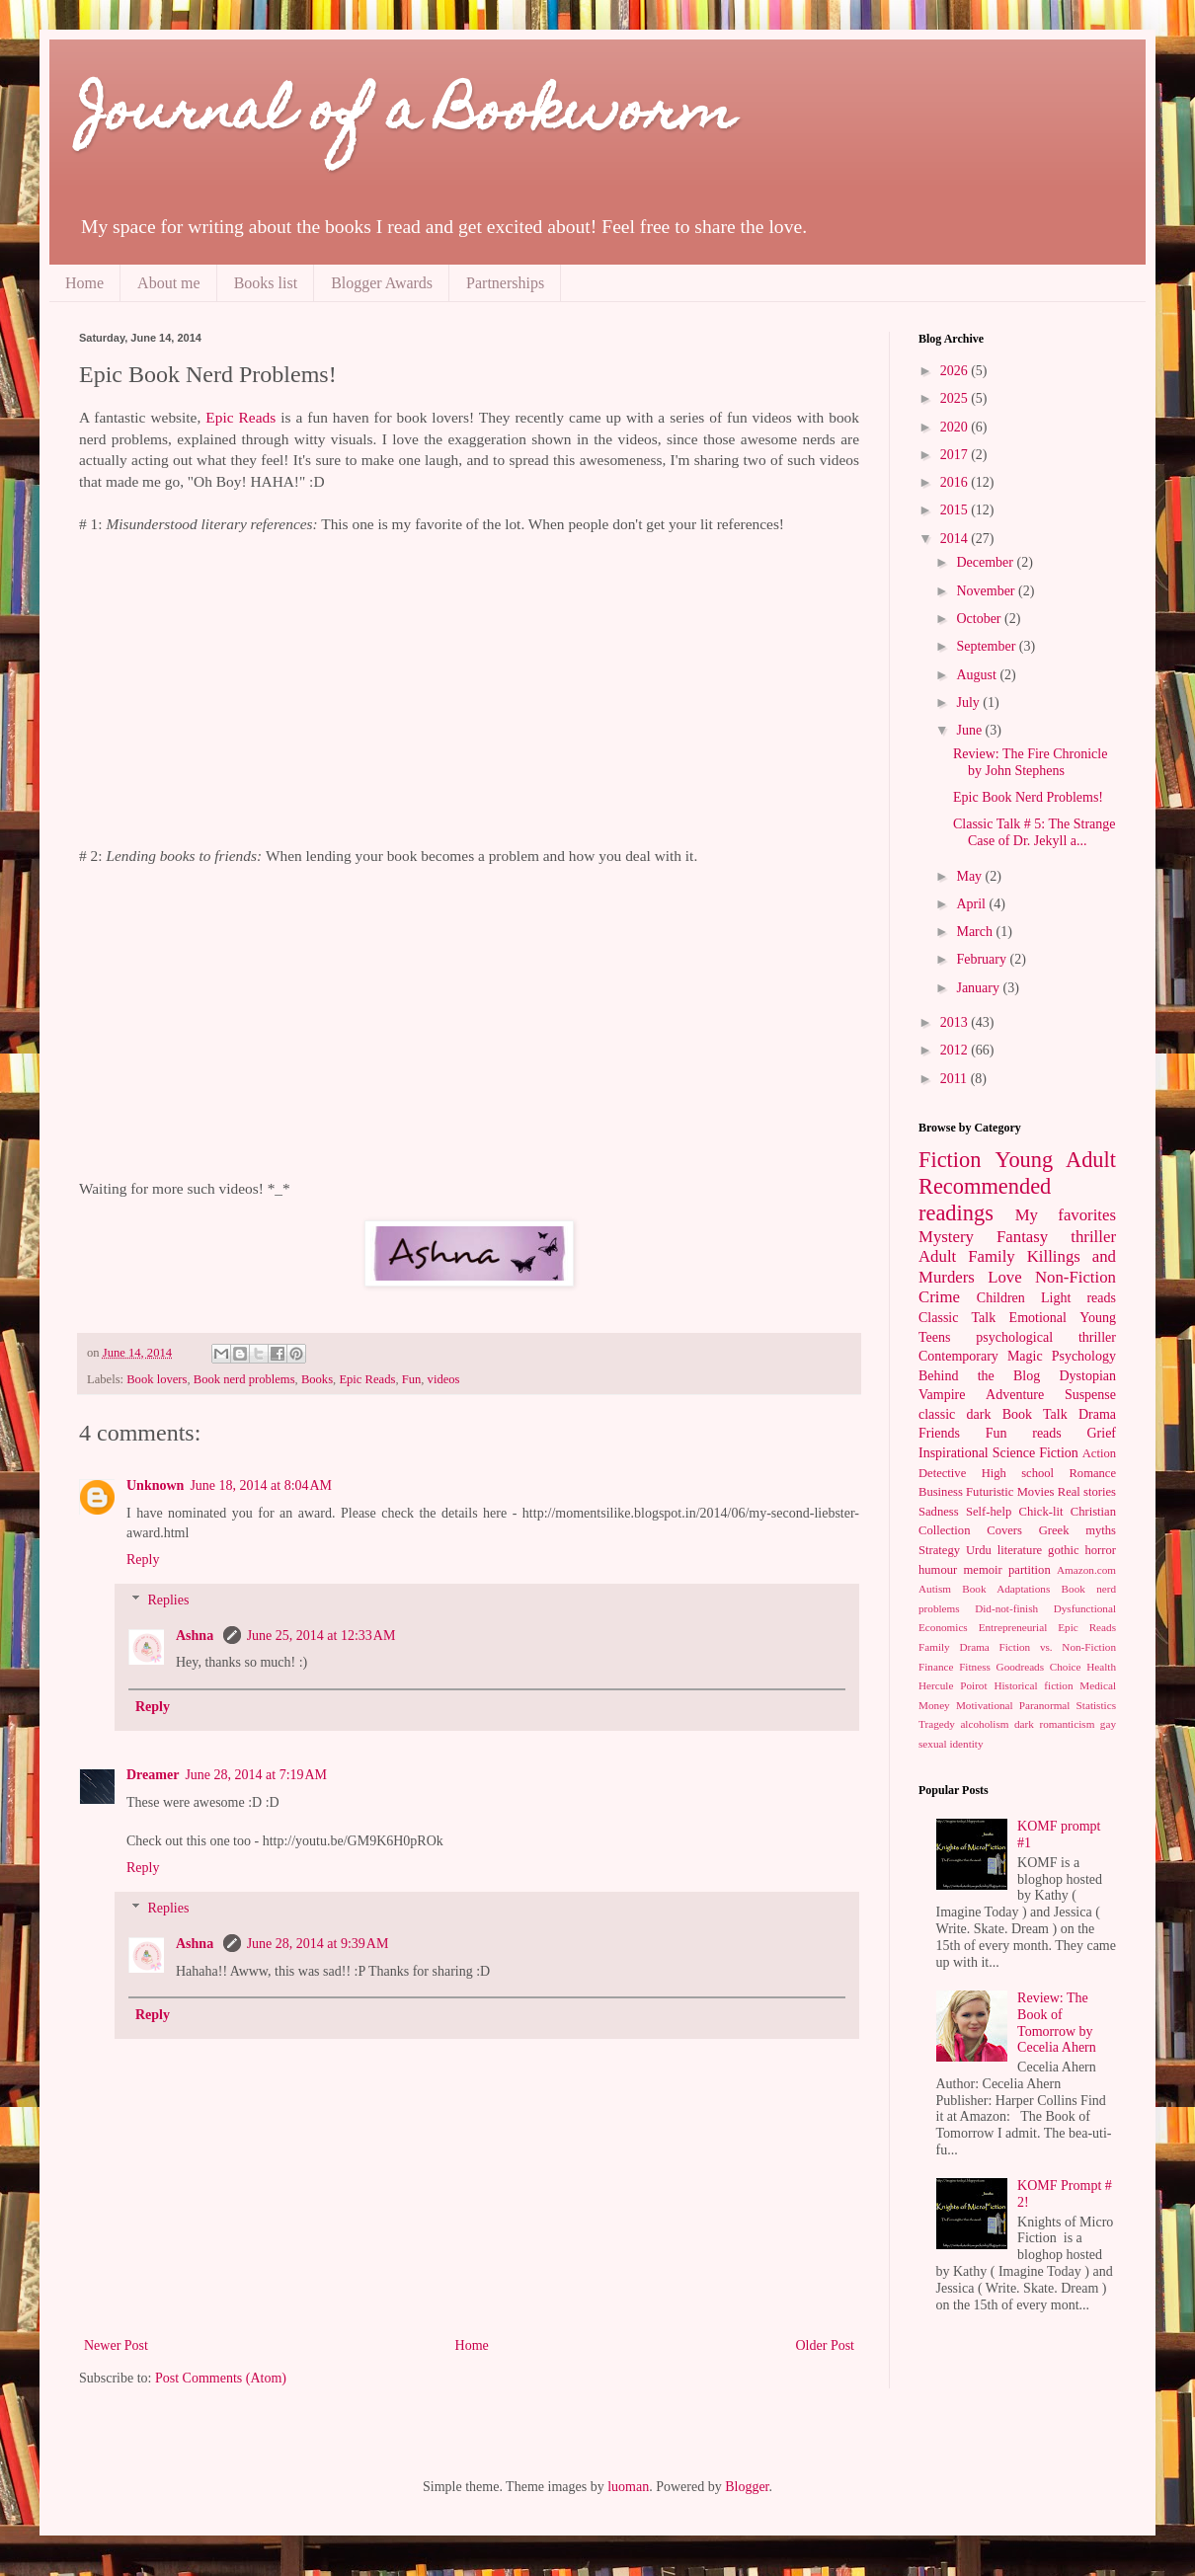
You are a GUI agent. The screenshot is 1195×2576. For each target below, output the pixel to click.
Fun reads (1024, 1433)
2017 (956, 454)
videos (444, 1379)
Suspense (1090, 1394)
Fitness (975, 1667)
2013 (956, 1022)
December (986, 562)
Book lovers (156, 1379)
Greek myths (1077, 1530)
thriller (1093, 1236)
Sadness (938, 1512)
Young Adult (1055, 1159)
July (969, 702)
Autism (934, 1589)
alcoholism (984, 1724)
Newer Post (116, 2345)
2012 (956, 1050)
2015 (956, 510)
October (980, 618)
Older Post (825, 2345)
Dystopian (1087, 1375)
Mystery (946, 1236)
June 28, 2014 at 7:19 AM (256, 1774)
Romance (1092, 1473)
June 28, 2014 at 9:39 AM (318, 1943)
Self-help (988, 1512)
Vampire (941, 1394)
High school (1018, 1473)
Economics (943, 1627)
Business (940, 1492)
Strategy (939, 1550)
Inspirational (953, 1452)
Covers (1004, 1530)
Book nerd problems (244, 1379)
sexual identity (951, 1744)
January (979, 987)
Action (1099, 1453)
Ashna (196, 1635)
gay (1108, 1724)
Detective (942, 1473)
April (972, 904)
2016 (956, 482)
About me (168, 282)
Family (991, 1256)
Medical (1097, 1685)
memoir (983, 1570)
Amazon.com (1086, 1570)
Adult (937, 1256)
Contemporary (958, 1356)
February (982, 959)
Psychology (1084, 1356)
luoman (628, 2486)
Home (84, 282)
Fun (412, 1379)
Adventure (1015, 1394)
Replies (168, 1600)
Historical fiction (1033, 1685)
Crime (939, 1297)
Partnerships (505, 282)
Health (1101, 1667)
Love (1004, 1277)
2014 (956, 538)
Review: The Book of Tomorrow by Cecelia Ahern (1056, 2023)
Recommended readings (984, 1199)
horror (1100, 1550)
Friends (939, 1433)
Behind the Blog (979, 1375)
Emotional (1038, 1317)
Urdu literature (1004, 1550)
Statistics (1096, 1705)
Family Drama (954, 1647)
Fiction (949, 1159)
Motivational (984, 1705)
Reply (142, 1559)
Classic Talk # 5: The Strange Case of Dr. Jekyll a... (1034, 832)
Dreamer (152, 1774)
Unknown (155, 1485)
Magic (1025, 1356)
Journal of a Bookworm (407, 116)
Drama (1097, 1414)
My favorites (1065, 1215)
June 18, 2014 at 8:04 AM (261, 1485)
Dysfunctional (1085, 1608)
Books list (265, 282)
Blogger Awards (382, 282)
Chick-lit (1041, 1512)
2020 (956, 427)
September (987, 646)
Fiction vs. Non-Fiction (1058, 1647)
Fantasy (1022, 1236)
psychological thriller (1046, 1337)
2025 (956, 398)
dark (979, 1414)
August (977, 674)
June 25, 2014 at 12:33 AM (321, 1635)
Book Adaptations (1006, 1589)
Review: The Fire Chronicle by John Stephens (1030, 762)
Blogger (746, 2486)
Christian (1093, 1512)
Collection (944, 1530)
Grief (1101, 1433)
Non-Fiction (1075, 1277)
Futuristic (989, 1492)
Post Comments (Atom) (220, 2378)
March (976, 931)
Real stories (1087, 1492)
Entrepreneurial (1013, 1627)
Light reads (1078, 1297)
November (987, 591)
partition (1029, 1570)
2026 (956, 370)
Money (934, 1705)
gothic (1063, 1550)
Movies (1036, 1492)
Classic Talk (957, 1317)
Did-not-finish (1006, 1608)
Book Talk (1035, 1414)
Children (1001, 1297)
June (970, 730)
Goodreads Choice (1038, 1667)
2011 (955, 1078)
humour (937, 1570)
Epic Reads (240, 417)
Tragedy (936, 1724)
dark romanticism (1054, 1724)
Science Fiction (1035, 1452)
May (970, 876)
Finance (935, 1667)
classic (936, 1414)
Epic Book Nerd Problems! (1028, 797)
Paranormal (1045, 1705)
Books (317, 1379)
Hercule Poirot (953, 1685)
